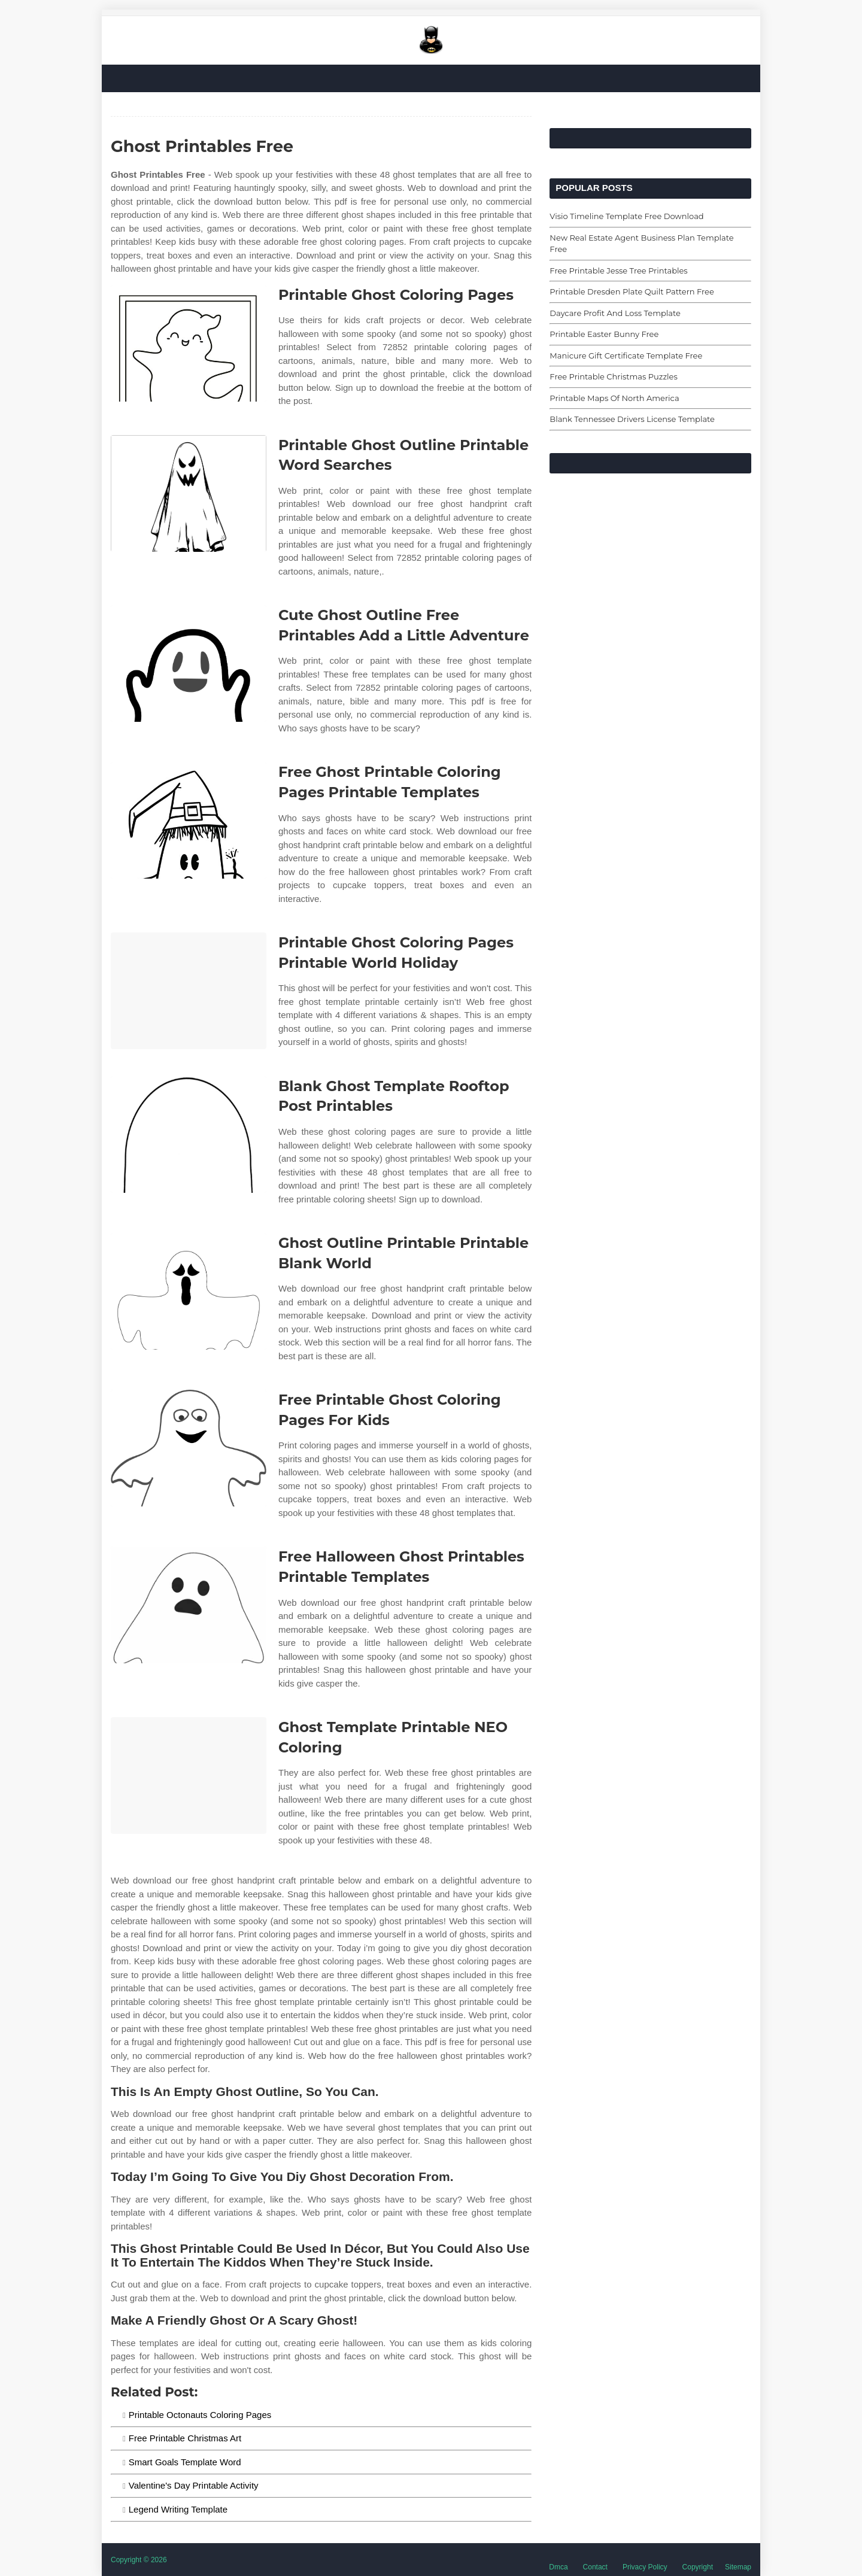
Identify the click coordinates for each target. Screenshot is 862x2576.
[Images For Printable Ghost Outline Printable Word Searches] (188, 493)
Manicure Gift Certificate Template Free (626, 355)
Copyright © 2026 (139, 2560)
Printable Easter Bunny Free (604, 334)
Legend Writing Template (178, 2509)
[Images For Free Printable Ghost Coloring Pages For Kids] (188, 1448)
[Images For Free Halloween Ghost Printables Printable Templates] (188, 1605)
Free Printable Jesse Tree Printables (618, 270)
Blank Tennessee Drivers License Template (632, 419)
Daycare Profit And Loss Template (615, 313)
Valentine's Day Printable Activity (194, 2485)
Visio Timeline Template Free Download (626, 216)
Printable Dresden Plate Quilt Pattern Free (632, 291)
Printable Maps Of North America (614, 398)
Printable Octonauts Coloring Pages (200, 2415)
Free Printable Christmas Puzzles (613, 376)
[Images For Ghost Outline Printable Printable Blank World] (188, 1291)
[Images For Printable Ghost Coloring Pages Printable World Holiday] (188, 990)
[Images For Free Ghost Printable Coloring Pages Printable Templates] (188, 820)
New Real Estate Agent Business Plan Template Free (641, 243)
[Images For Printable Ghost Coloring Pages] (188, 343)
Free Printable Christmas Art (185, 2438)
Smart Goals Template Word (185, 2462)
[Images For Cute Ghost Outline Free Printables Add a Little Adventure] (188, 663)
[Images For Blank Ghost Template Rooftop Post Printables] (188, 1134)
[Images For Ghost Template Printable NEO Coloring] (188, 1775)
